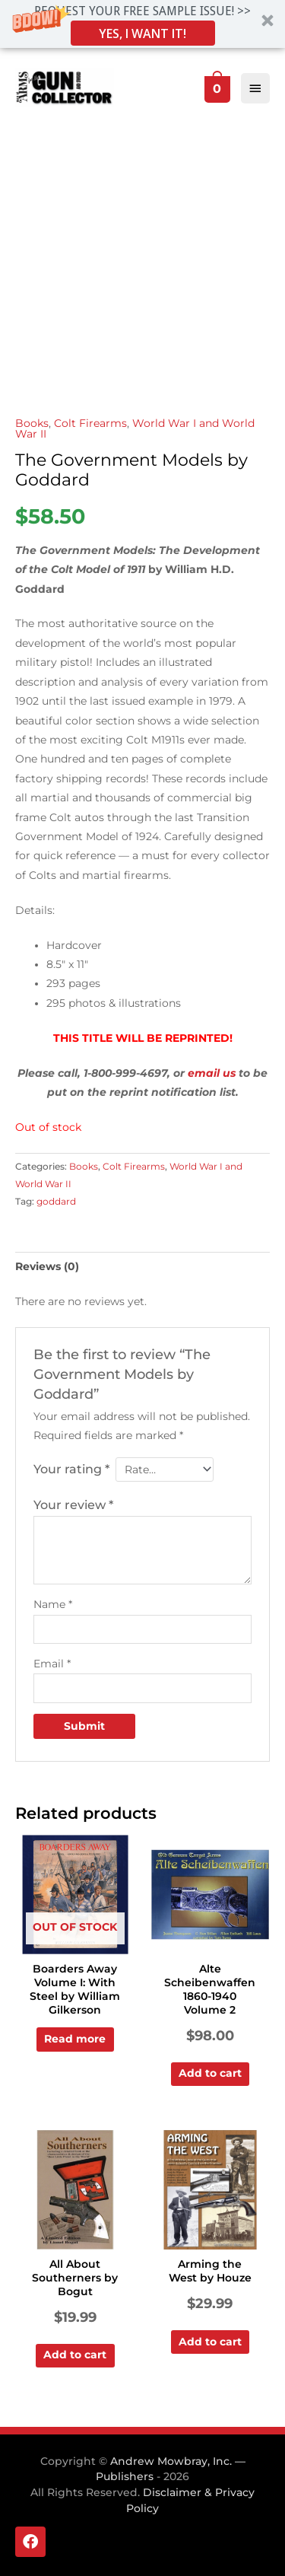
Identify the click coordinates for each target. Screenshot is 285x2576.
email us (212, 1073)
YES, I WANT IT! (142, 33)
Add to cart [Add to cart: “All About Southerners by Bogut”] (74, 2354)
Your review (73, 1504)
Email (52, 1663)
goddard (56, 1201)
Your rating (71, 1468)
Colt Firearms (90, 423)
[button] (142, 24)
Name (52, 1604)
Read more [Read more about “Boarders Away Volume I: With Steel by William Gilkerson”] (75, 2039)
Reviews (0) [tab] (47, 1266)
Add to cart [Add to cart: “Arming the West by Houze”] (210, 2342)
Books (32, 423)
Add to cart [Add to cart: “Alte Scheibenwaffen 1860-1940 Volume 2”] (210, 2073)
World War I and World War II (135, 428)
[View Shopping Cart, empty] (215, 87)
